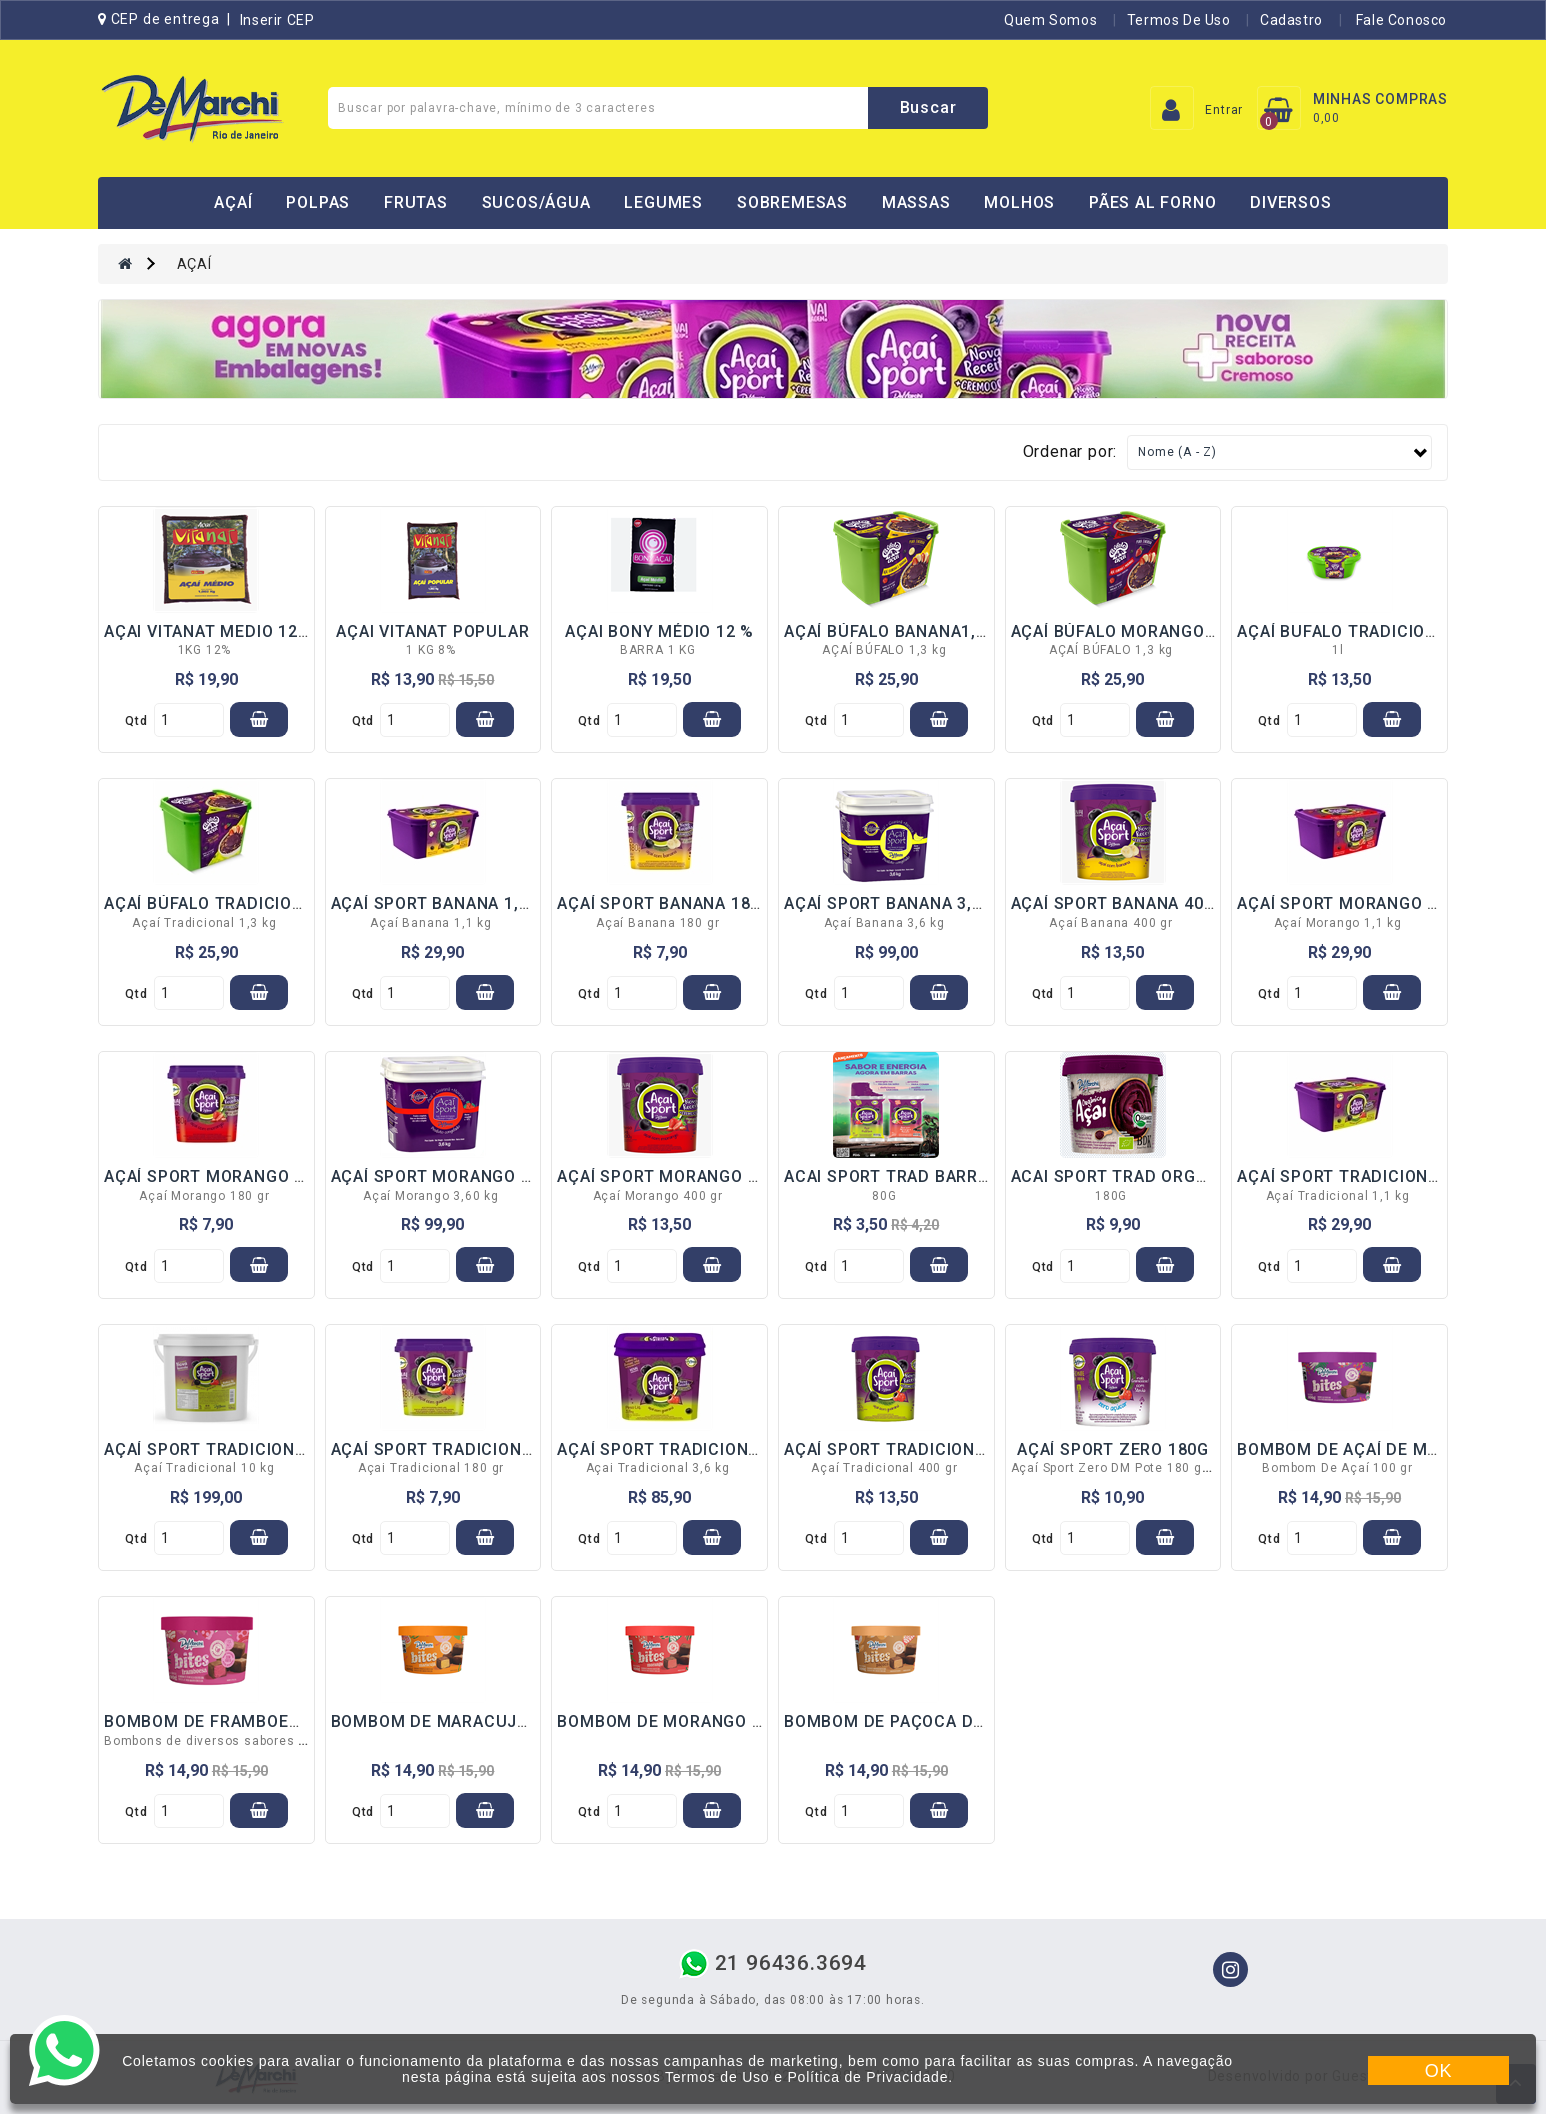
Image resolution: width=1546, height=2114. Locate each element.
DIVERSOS (1290, 202)
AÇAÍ (233, 202)
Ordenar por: (1070, 451)
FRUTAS (416, 202)
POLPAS (318, 202)
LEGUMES (663, 202)
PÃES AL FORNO (1152, 202)
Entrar (1224, 110)
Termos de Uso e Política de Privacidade (806, 2077)
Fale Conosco (1399, 20)
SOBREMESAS (792, 202)
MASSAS (916, 202)
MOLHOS (1019, 202)
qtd (136, 721)
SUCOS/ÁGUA (536, 202)
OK (1439, 2071)
